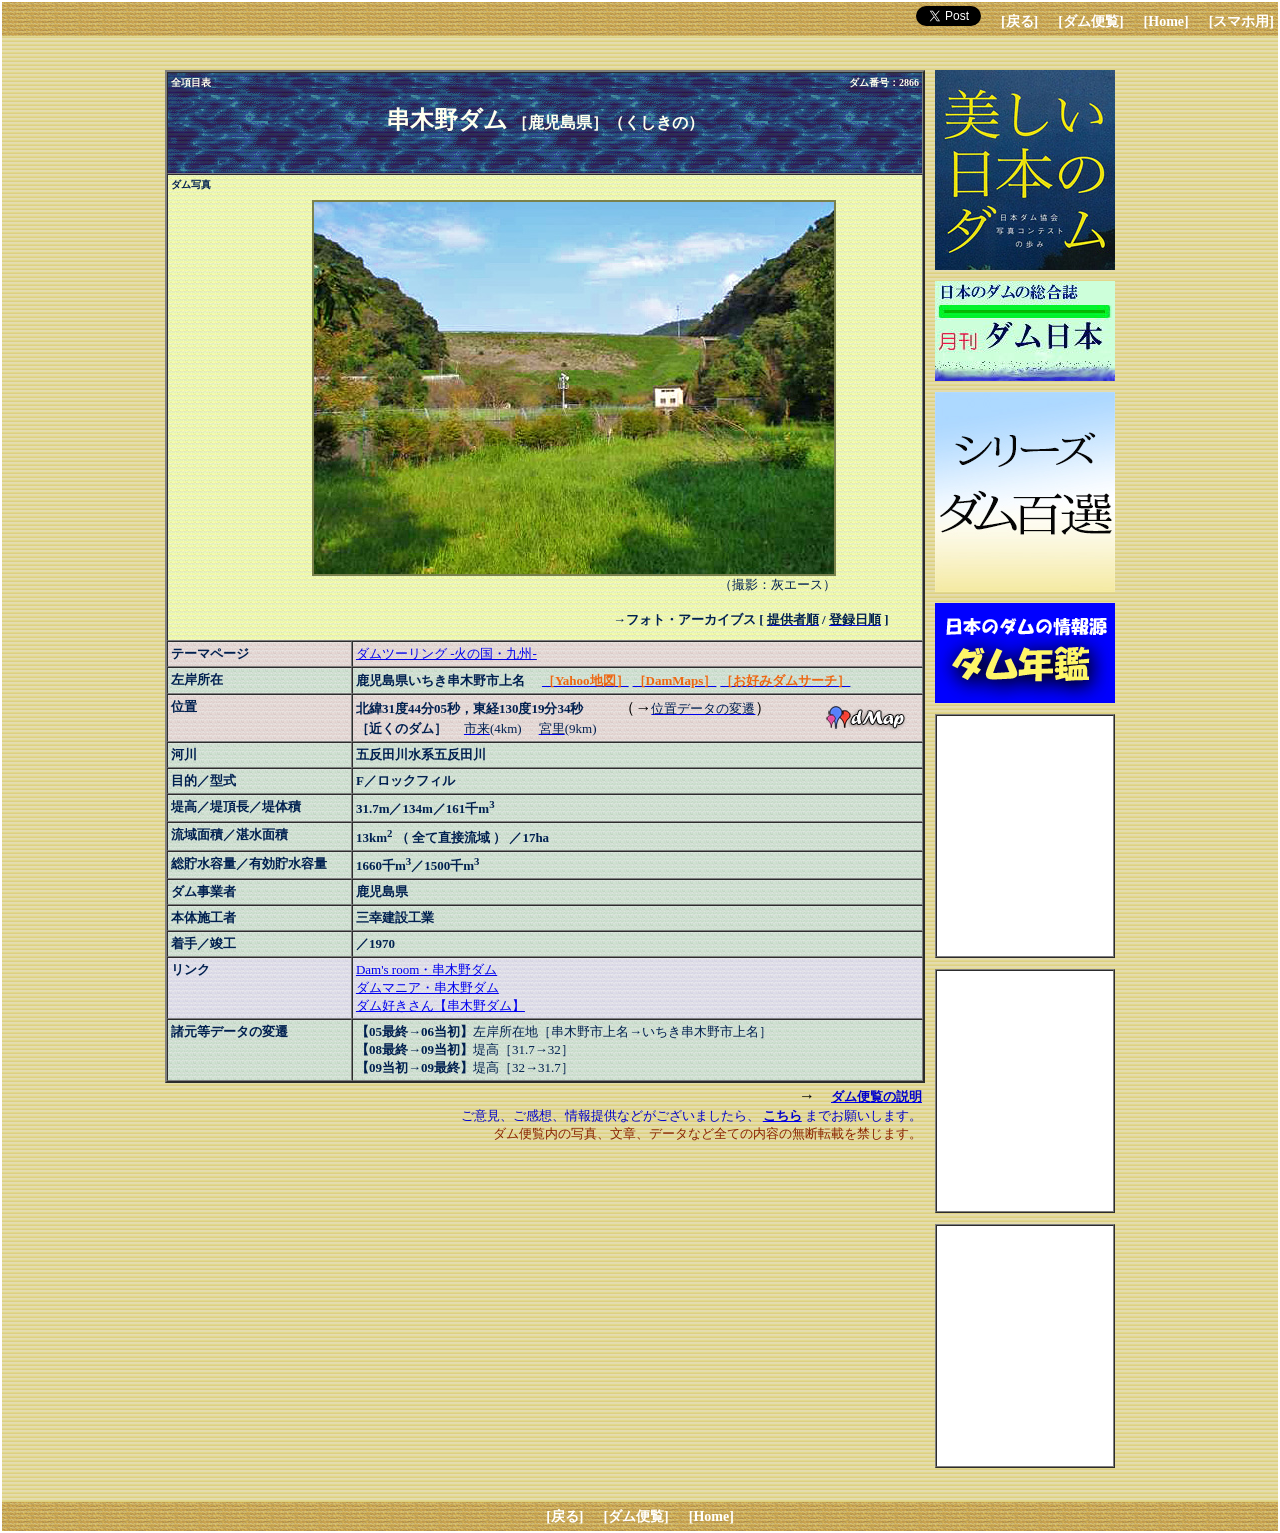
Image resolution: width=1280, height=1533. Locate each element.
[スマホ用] (1241, 21)
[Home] (1166, 21)
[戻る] (1019, 21)
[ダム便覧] (1090, 21)
